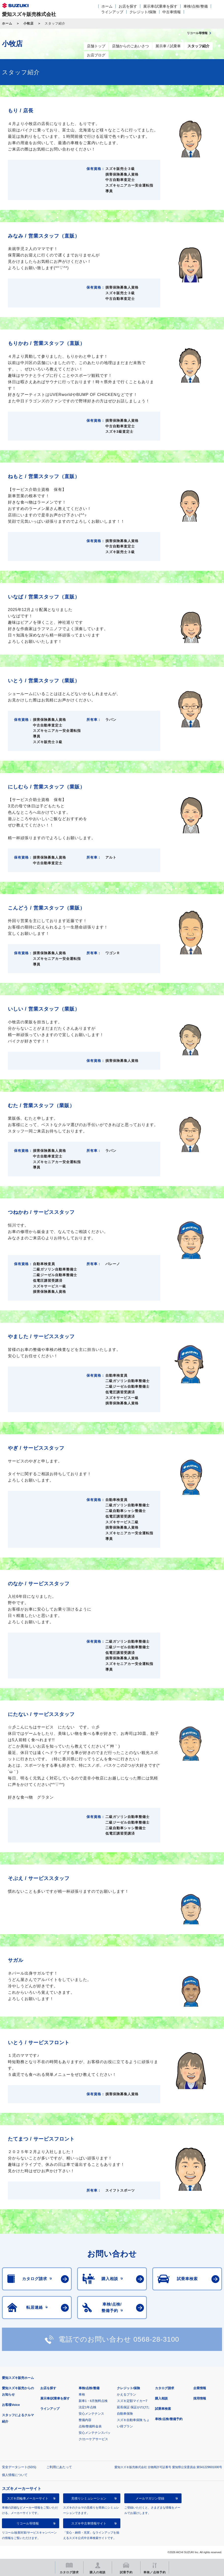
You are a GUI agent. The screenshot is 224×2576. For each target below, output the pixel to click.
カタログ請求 (164, 2388)
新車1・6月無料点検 (93, 2401)
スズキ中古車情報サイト (88, 2523)
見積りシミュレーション (88, 2498)
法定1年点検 (87, 2407)
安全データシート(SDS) (19, 2467)
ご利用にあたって (59, 2467)
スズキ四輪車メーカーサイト (27, 2498)
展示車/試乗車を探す (160, 6)
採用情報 (199, 2398)
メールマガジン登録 (150, 2498)
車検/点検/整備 (195, 6)
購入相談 (161, 2398)
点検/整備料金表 (90, 2426)
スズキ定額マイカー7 (132, 2401)
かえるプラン (126, 2394)
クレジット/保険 (142, 12)
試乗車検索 (163, 2409)
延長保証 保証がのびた (133, 2407)
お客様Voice (11, 2405)
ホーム (106, 6)
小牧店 (28, 23)
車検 (82, 2394)
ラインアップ (112, 12)
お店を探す (128, 6)
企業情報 (199, 2388)
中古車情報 (171, 12)
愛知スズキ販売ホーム (18, 2378)
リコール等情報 (27, 2523)
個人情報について (15, 2475)
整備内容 (85, 2420)
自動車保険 (125, 2413)
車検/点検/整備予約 (168, 2419)
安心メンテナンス (91, 2413)
